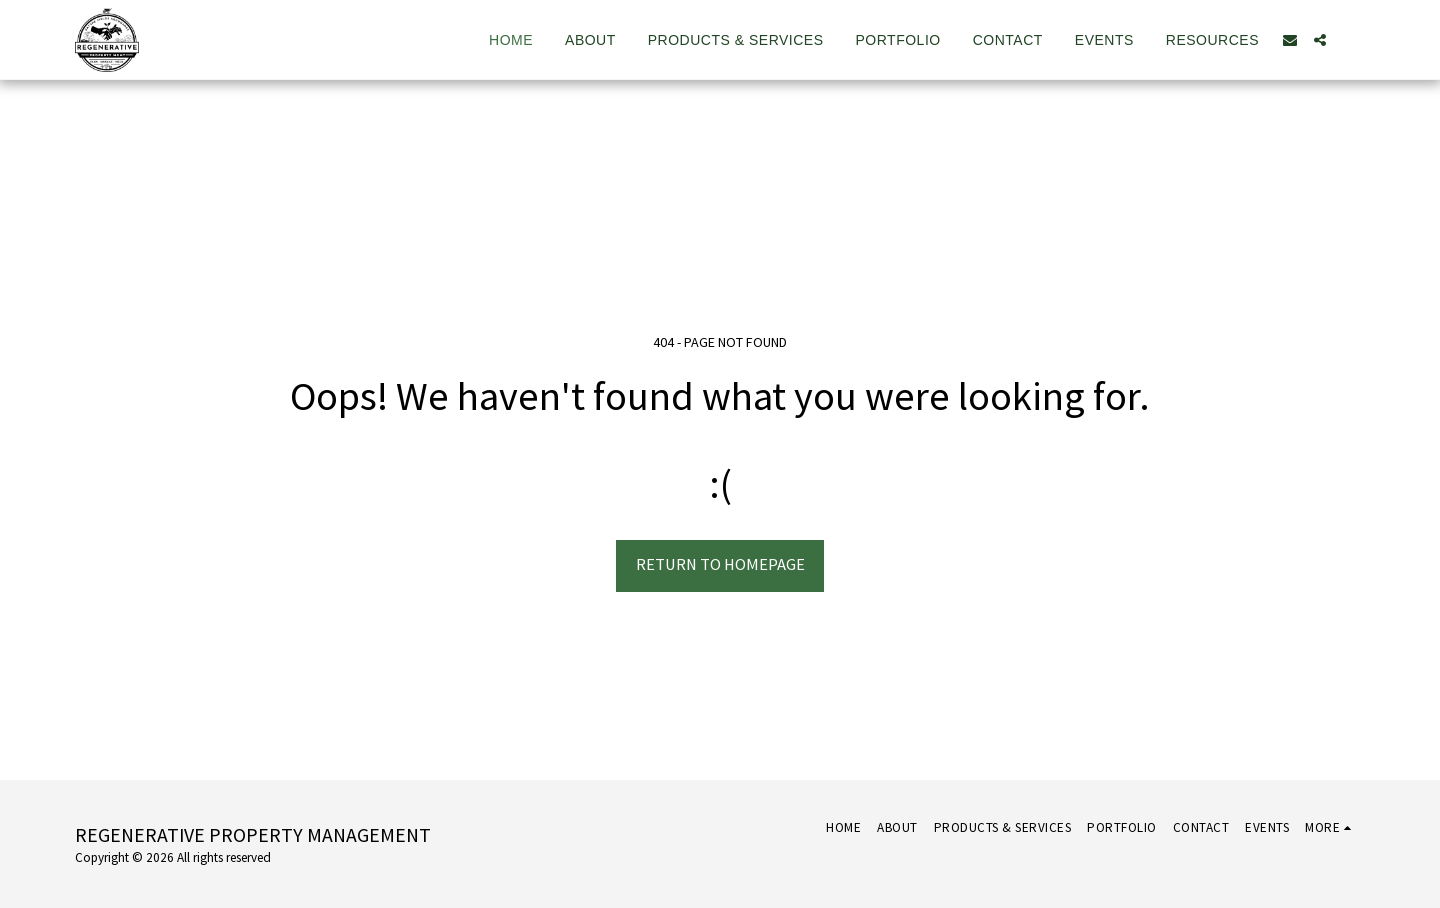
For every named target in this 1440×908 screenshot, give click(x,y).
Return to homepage (720, 564)
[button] (1290, 40)
